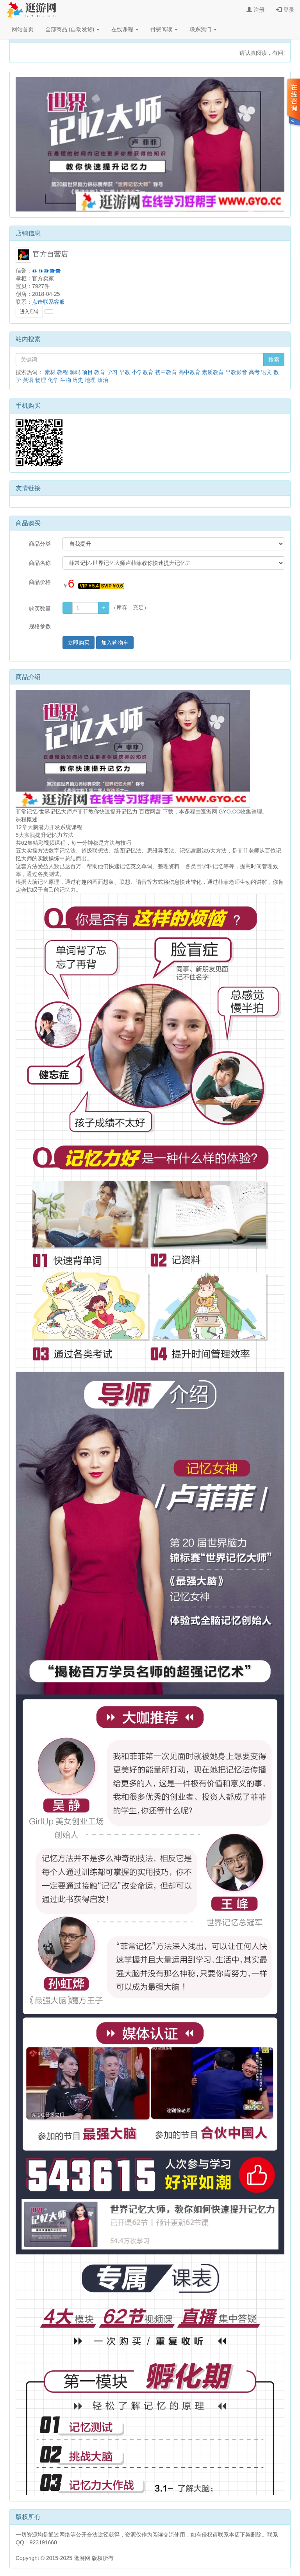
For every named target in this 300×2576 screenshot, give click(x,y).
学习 (112, 372)
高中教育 (189, 372)
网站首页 (23, 29)
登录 (285, 10)
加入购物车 (115, 643)
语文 (266, 372)
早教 (124, 372)
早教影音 (236, 372)
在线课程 (125, 29)
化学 (53, 380)
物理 (40, 380)
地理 (90, 380)
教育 (99, 372)
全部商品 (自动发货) (72, 29)
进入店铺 (29, 311)
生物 (65, 380)
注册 (255, 10)
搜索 (273, 359)
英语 (28, 380)
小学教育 (143, 372)
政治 (102, 380)
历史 (77, 380)
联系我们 (203, 29)
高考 (254, 372)
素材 (50, 372)
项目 (87, 372)
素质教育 (213, 372)
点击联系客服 (48, 302)
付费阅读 (164, 29)
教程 (62, 372)
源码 (75, 372)
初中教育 (166, 372)
